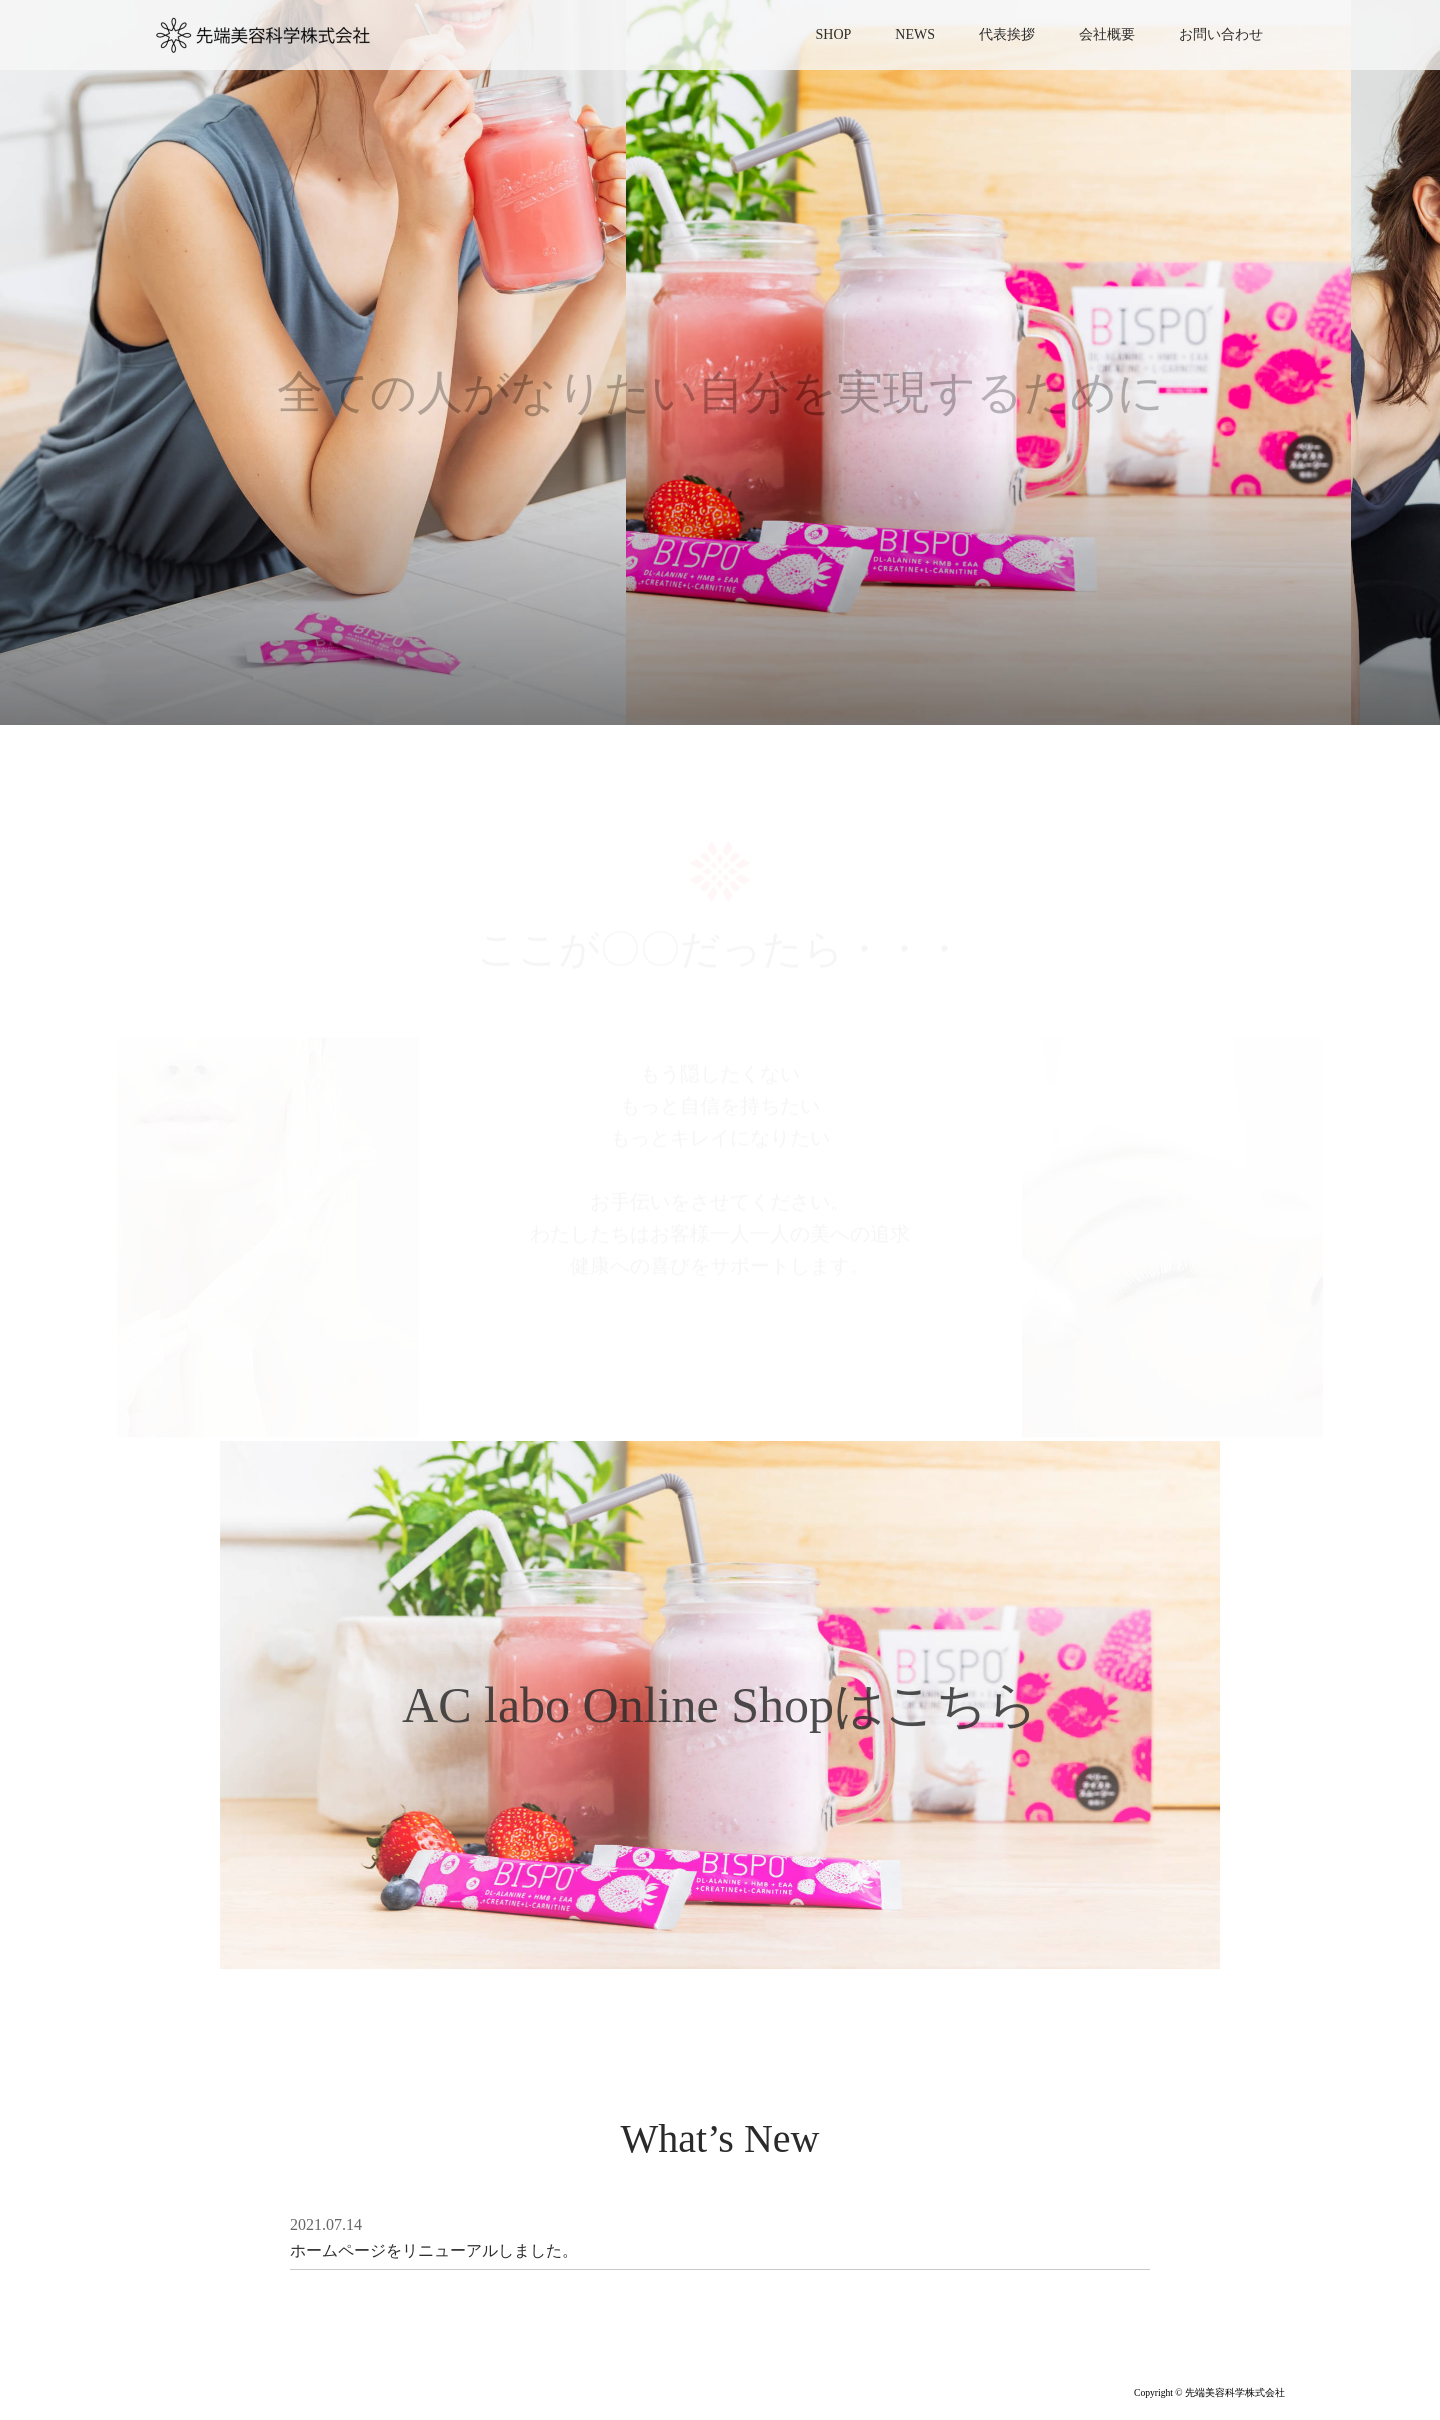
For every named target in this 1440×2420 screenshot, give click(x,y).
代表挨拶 (1007, 34)
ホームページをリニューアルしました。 (434, 2250)
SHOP (834, 34)
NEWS (915, 34)
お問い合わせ (1221, 34)
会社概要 (1107, 34)
